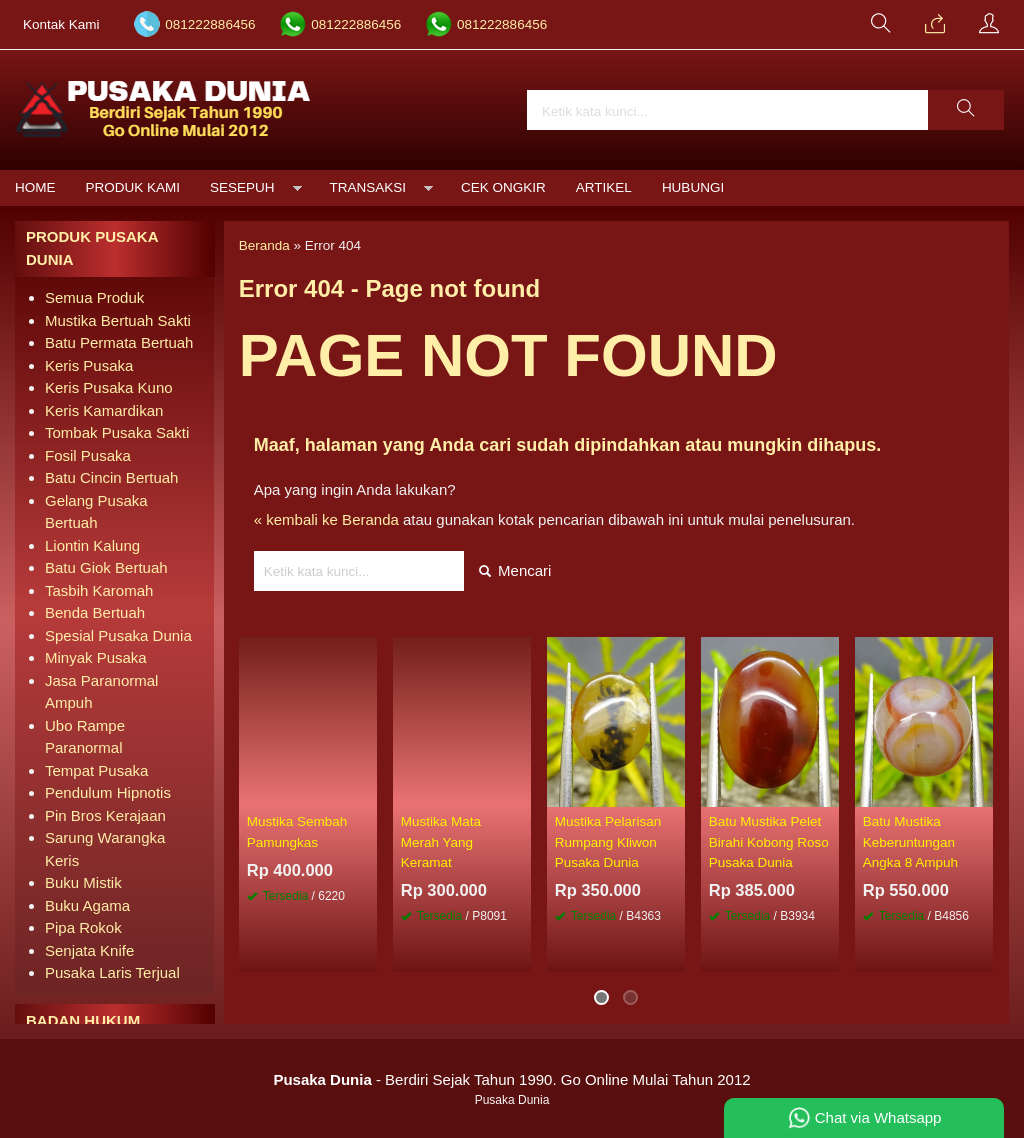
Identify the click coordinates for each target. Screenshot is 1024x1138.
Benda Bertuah (95, 612)
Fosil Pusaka (88, 455)
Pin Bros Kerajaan (105, 815)
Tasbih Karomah (99, 590)
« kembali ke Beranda (326, 519)
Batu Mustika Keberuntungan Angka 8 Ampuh (910, 842)
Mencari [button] (515, 570)
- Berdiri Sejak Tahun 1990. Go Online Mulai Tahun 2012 (511, 1079)
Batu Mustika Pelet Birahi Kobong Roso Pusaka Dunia (769, 842)
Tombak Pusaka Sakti (117, 432)
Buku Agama (87, 905)
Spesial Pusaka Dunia (118, 635)
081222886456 (210, 24)
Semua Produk (94, 297)
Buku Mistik (83, 882)
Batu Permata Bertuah (119, 342)
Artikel (604, 187)
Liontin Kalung (92, 545)
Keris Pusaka (89, 365)
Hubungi (693, 187)
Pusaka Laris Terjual (112, 972)
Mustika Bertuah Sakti (118, 320)
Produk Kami (133, 187)
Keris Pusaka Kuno (109, 387)
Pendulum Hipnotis (108, 792)
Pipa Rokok (83, 927)
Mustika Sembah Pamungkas (297, 831)
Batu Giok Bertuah (106, 567)
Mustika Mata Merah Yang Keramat (441, 842)
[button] (966, 110)
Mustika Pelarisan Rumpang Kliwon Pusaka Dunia (608, 842)
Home (35, 187)
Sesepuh (242, 187)
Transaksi (368, 187)
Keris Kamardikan (104, 410)
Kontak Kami (61, 24)
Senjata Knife (89, 950)
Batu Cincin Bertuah (111, 477)
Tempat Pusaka (96, 770)
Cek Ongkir (503, 187)
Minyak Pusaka (96, 657)
